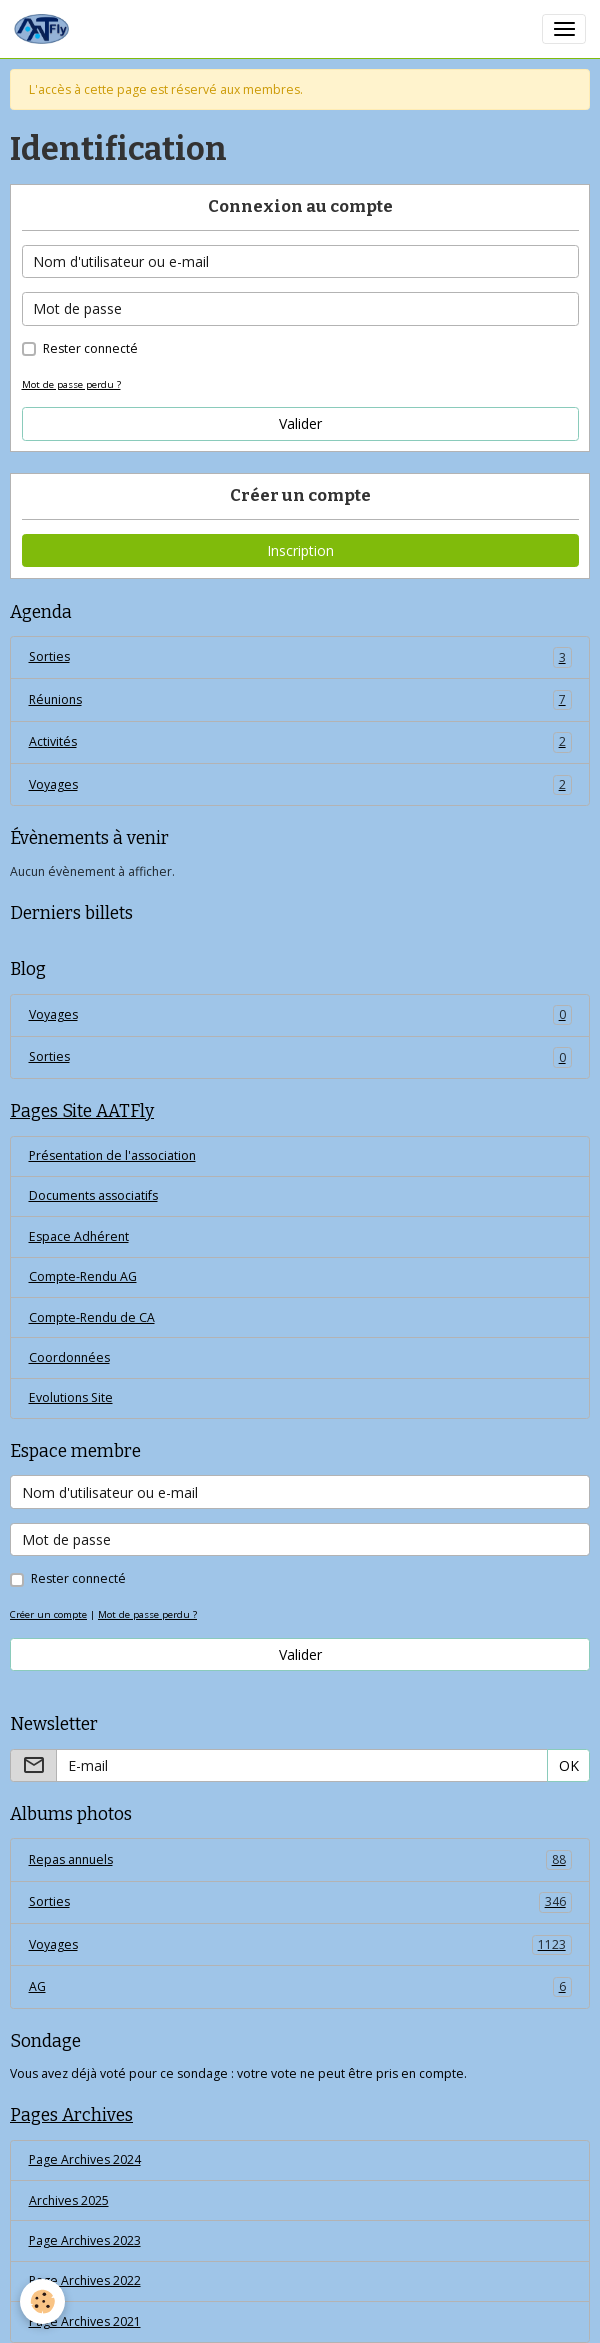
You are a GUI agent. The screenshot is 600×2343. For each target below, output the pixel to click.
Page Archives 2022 (85, 2280)
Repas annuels (300, 1860)
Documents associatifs (93, 1195)
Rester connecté (90, 348)
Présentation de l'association (112, 1155)
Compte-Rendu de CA (92, 1317)
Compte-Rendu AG (83, 1276)
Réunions (300, 700)
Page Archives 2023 (85, 2240)
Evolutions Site (71, 1397)
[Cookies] (42, 2301)
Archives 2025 (69, 2200)
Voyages (300, 785)
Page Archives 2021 (85, 2321)
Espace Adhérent (79, 1236)
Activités (300, 742)
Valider (300, 423)
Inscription (300, 550)
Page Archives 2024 (85, 2159)
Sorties (300, 657)
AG (300, 1987)
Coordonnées (69, 1357)
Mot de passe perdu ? (71, 384)
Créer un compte (48, 1614)
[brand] (45, 29)
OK (569, 1765)
